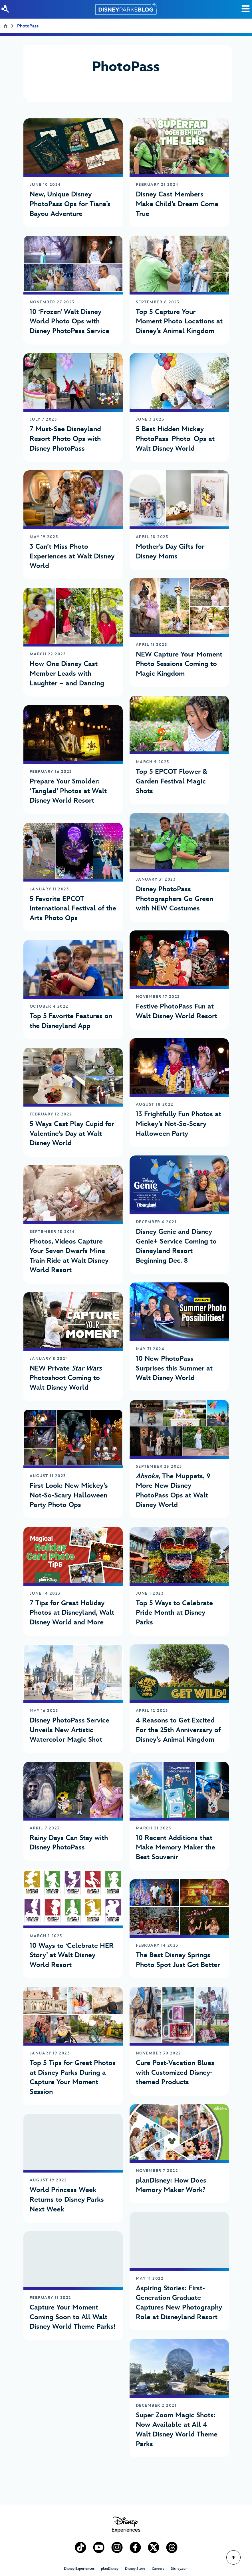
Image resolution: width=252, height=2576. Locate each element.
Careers (158, 2569)
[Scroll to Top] (233, 2557)
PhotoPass (28, 27)
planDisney (109, 2569)
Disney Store (135, 2569)
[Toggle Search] (245, 8)
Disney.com (179, 2569)
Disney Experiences (79, 2569)
